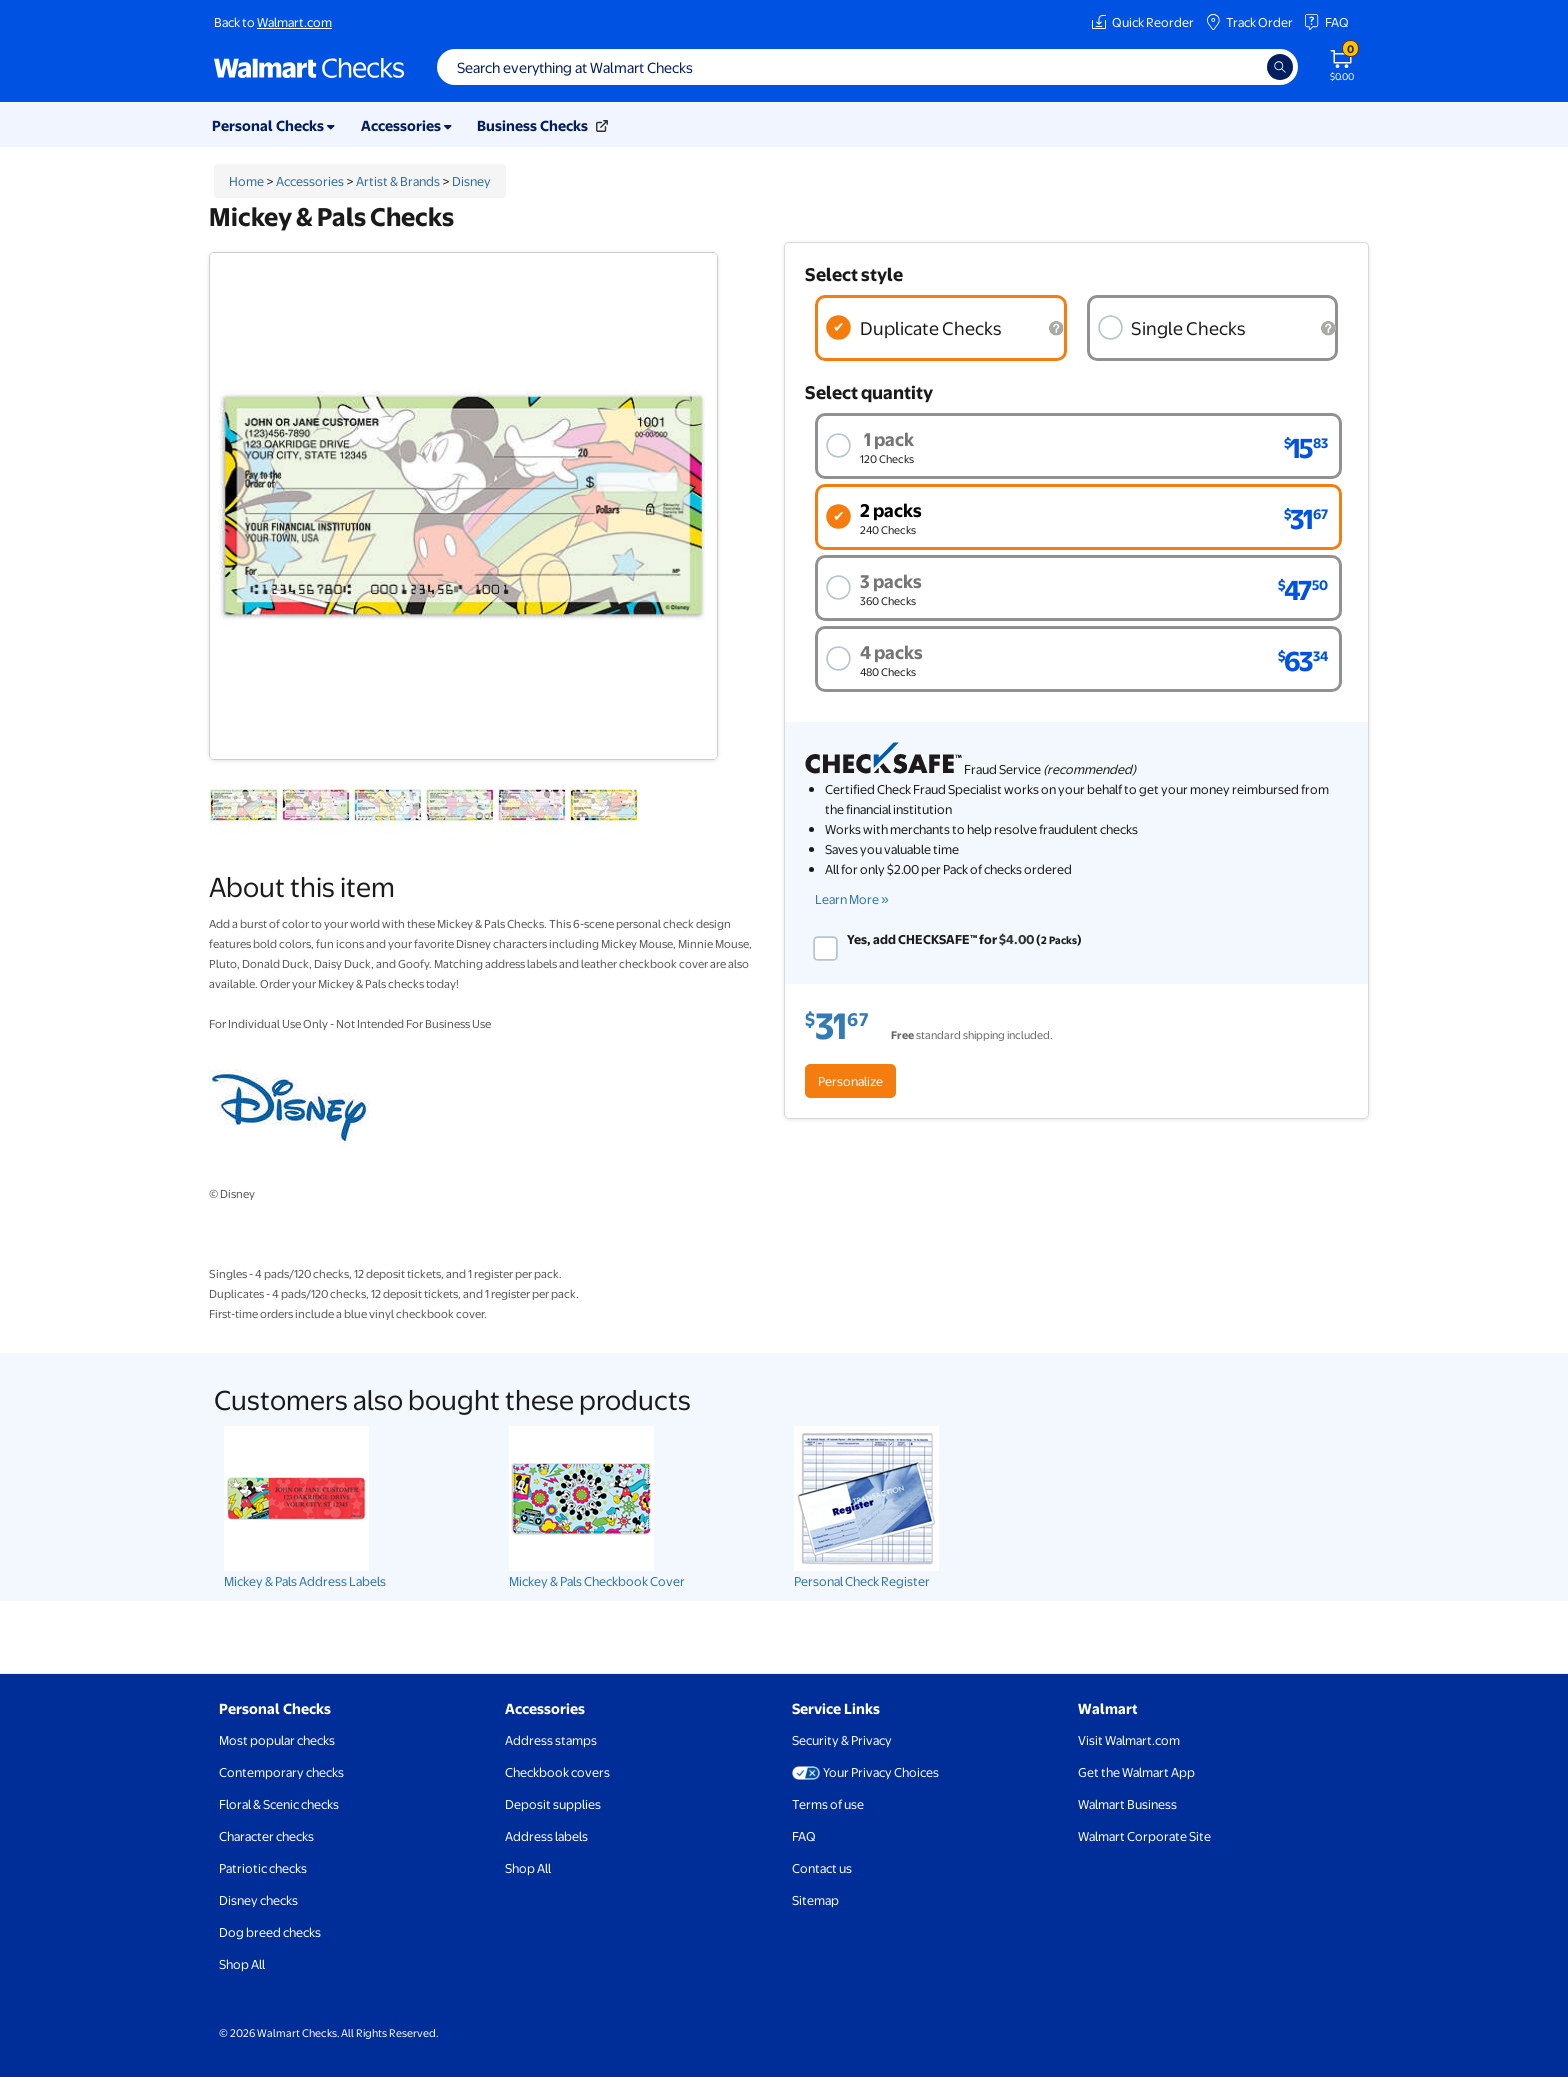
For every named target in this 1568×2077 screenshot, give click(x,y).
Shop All (242, 1964)
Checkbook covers (557, 1772)
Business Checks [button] (543, 125)
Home (246, 181)
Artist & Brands (398, 181)
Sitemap (815, 1900)
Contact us (822, 1868)
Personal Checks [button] (273, 125)
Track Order (1248, 22)
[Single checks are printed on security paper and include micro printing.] (1328, 328)
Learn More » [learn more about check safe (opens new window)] (852, 899)
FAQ (1326, 22)
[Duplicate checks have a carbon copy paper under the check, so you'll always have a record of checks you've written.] (1057, 328)
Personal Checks (275, 1708)
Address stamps (551, 1740)
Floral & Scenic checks (279, 1804)
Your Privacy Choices (865, 1772)
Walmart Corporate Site (1144, 1836)
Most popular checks (277, 1740)
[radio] (941, 328)
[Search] (1280, 67)
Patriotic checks (263, 1868)
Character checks (266, 1836)
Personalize (850, 1081)
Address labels (546, 1836)
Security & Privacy (842, 1740)
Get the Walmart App (1136, 1772)
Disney (471, 181)
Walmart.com (294, 22)
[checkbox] (825, 948)
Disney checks (258, 1900)
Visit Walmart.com (1129, 1740)
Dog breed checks (270, 1932)
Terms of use (828, 1804)
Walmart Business (1127, 1804)
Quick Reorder (1143, 22)
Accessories (310, 181)
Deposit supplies (553, 1804)
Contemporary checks (281, 1772)
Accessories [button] (406, 125)
